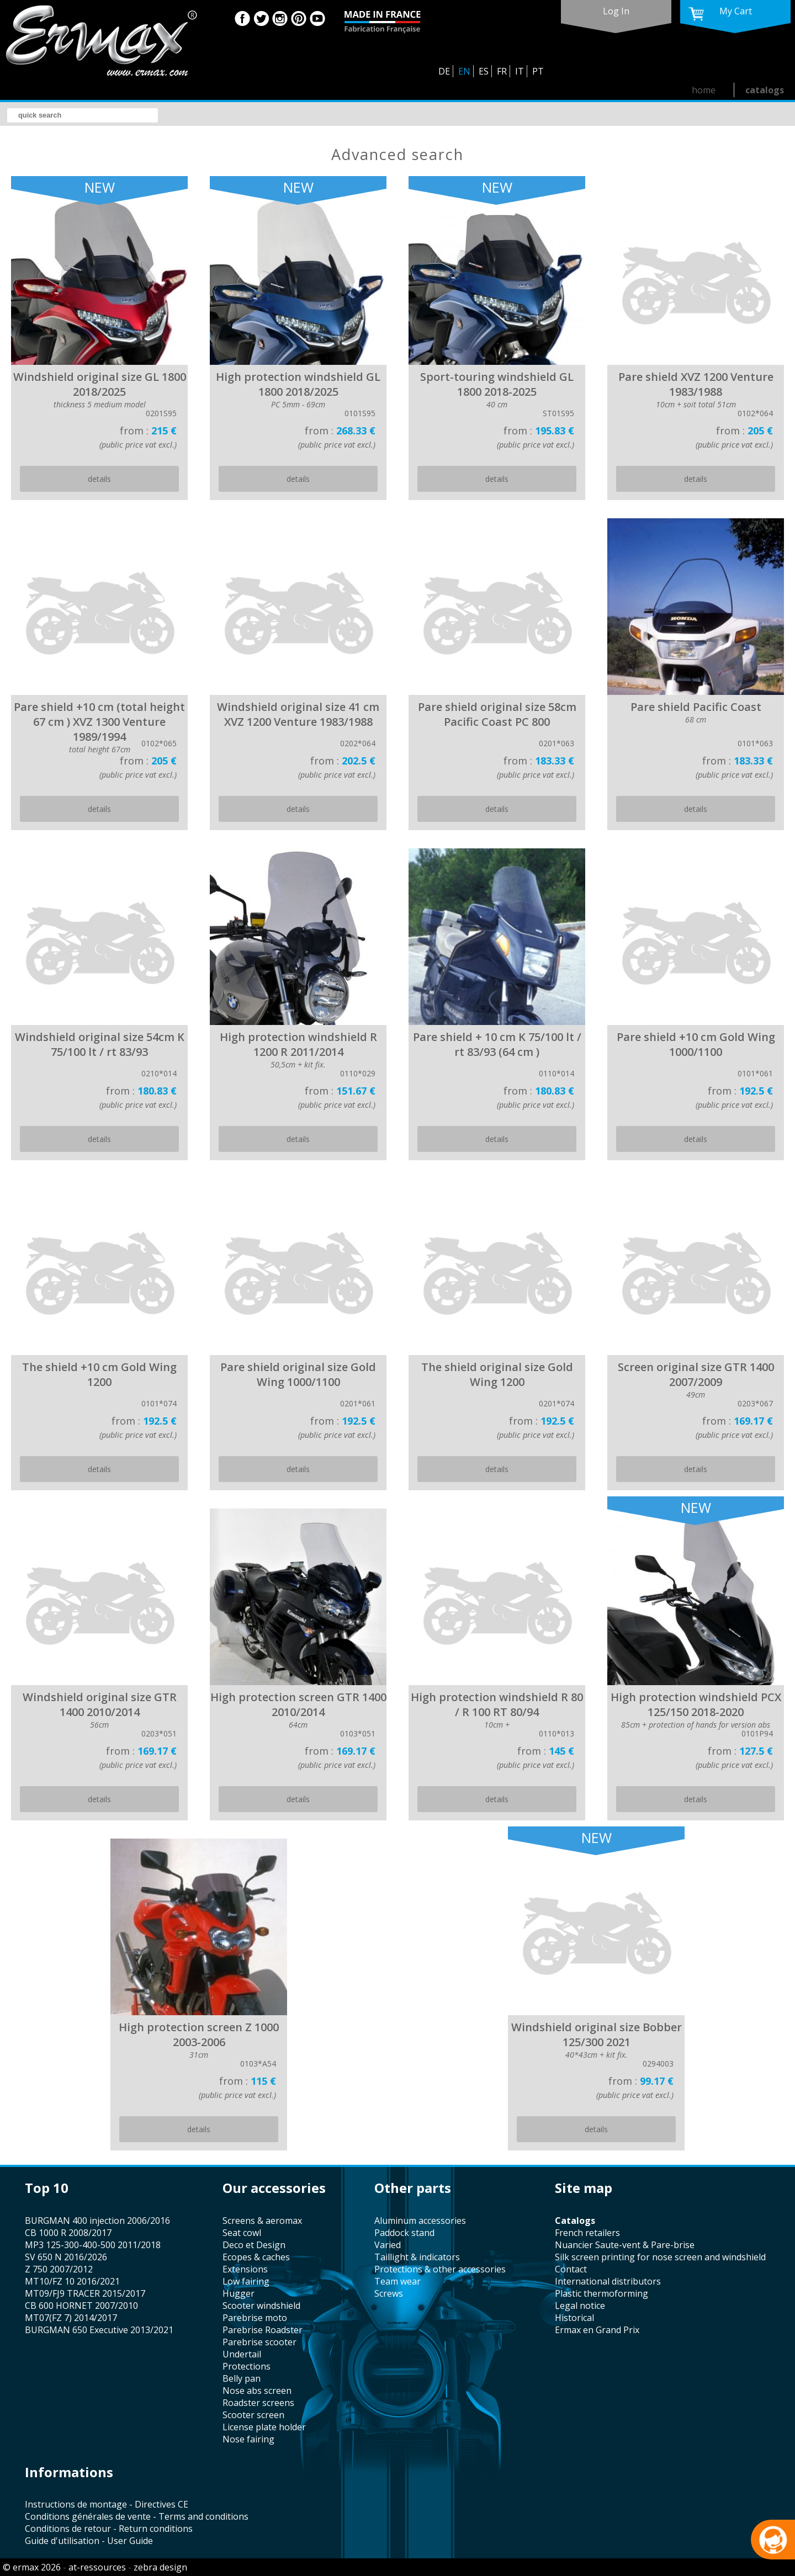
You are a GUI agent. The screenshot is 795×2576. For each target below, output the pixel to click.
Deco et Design (253, 2245)
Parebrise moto (254, 2318)
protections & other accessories (440, 2269)
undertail (241, 2354)
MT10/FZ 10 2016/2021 (72, 2281)
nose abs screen (257, 2390)
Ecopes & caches (256, 2257)
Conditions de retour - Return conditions (109, 2528)
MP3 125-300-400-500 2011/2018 (93, 2245)
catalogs (764, 90)
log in (616, 11)
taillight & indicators (417, 2257)
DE (444, 71)
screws (388, 2293)
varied (387, 2245)
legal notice (580, 2305)
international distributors (608, 2281)
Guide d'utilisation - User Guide (89, 2541)
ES (484, 71)
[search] (82, 115)
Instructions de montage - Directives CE (106, 2504)
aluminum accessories (420, 2220)
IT (519, 71)
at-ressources (97, 2567)
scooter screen (253, 2415)
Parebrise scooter (259, 2342)
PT (538, 71)
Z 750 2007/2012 (59, 2269)
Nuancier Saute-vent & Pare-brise (625, 2245)
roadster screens (258, 2403)
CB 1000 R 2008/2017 (68, 2233)
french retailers (587, 2233)
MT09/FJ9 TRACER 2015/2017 (85, 2293)
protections (246, 2366)
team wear (397, 2281)
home (704, 90)
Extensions (245, 2269)
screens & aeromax (262, 2220)
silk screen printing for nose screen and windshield (660, 2257)
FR (502, 71)
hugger (238, 2293)
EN (464, 71)
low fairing (245, 2281)
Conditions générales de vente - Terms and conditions (136, 2516)
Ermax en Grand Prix (597, 2330)
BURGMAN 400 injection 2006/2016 (97, 2220)
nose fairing (248, 2439)
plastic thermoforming (601, 2293)
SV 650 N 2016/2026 (66, 2257)
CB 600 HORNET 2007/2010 (81, 2305)
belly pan (241, 2378)
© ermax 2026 (32, 2567)
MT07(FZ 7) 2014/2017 (71, 2318)
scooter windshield (261, 2305)
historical (574, 2318)
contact (571, 2269)
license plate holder (264, 2427)
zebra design (160, 2567)
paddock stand (404, 2233)
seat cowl (241, 2233)
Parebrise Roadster (262, 2330)
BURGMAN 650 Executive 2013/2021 (99, 2330)
